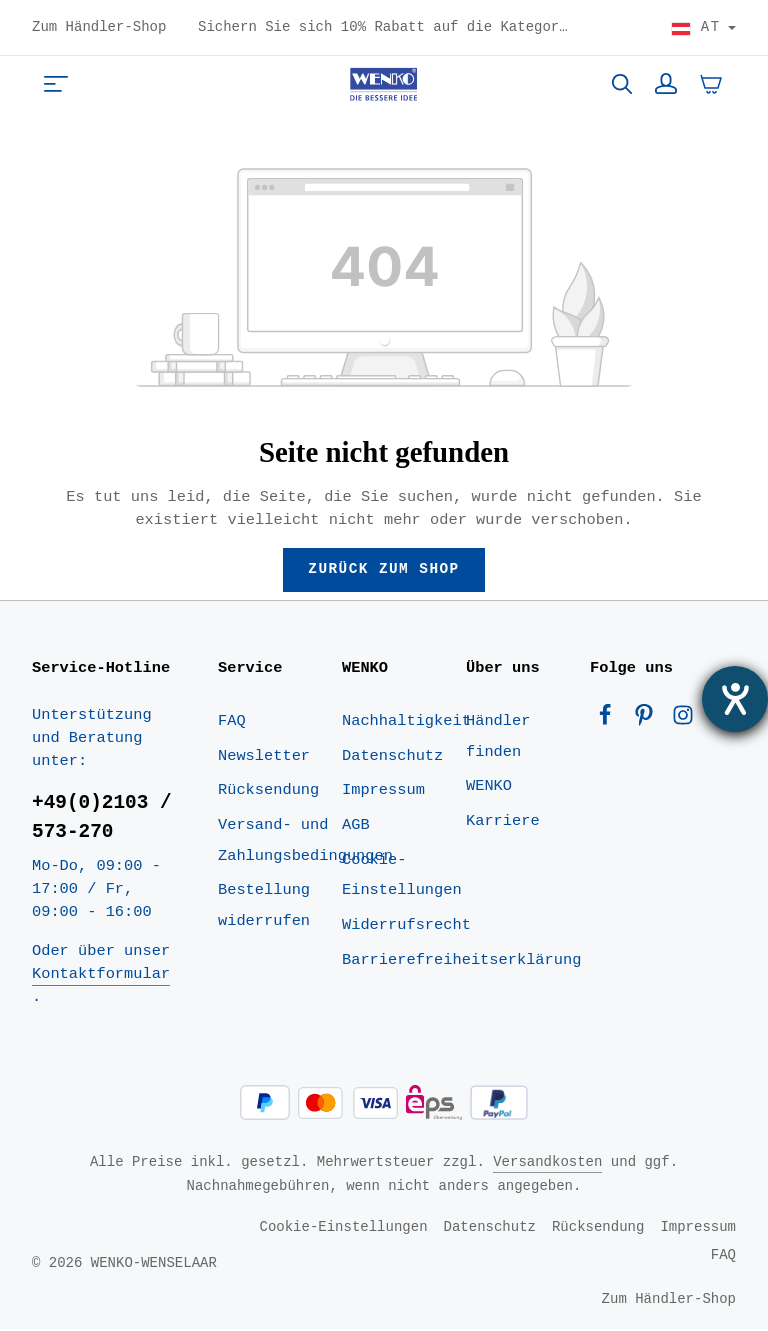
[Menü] (56, 84)
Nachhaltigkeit (406, 722)
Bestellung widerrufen (264, 907)
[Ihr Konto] (666, 84)
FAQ (232, 722)
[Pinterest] (648, 721)
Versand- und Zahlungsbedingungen (305, 841)
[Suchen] (622, 84)
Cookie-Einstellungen (402, 876)
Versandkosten (547, 1163)
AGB (356, 826)
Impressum (383, 792)
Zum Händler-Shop (99, 28)
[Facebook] (609, 721)
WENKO (489, 788)
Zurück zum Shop (383, 570)
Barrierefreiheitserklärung (461, 961)
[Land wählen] (703, 28)
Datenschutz (392, 757)
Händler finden (498, 737)
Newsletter (264, 757)
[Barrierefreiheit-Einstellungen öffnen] (735, 699)
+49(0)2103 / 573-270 (102, 819)
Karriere (503, 822)
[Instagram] (683, 721)
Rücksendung (268, 792)
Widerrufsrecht (406, 927)
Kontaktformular (101, 976)
